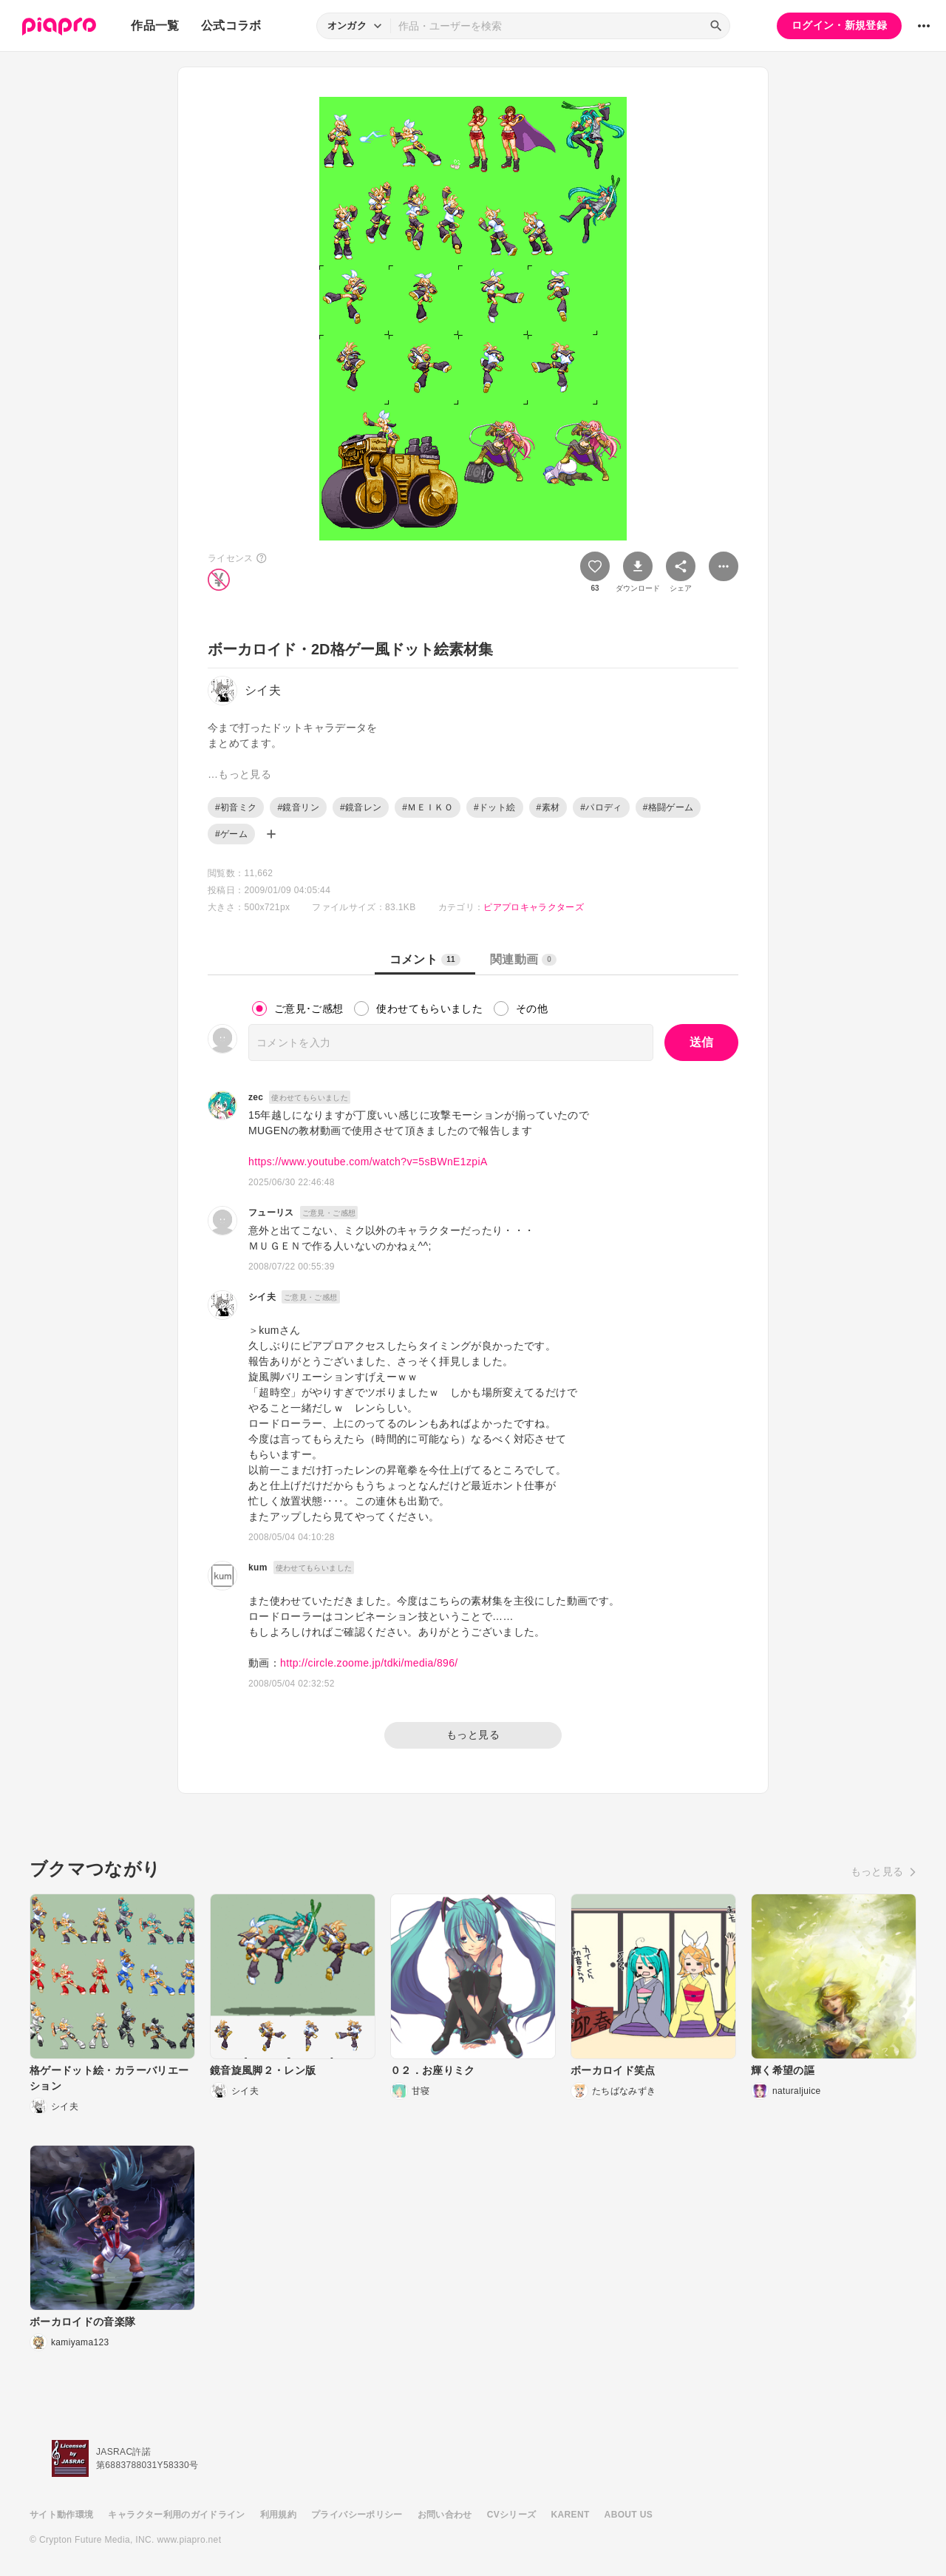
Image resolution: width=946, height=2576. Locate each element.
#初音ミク (235, 807)
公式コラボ (231, 25)
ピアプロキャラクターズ (533, 907)
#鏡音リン (298, 807)
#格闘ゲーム (668, 807)
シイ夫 (262, 1297)
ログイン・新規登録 (839, 25)
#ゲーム (231, 834)
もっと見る (473, 1735)
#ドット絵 (494, 807)
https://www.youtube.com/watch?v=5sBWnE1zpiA (368, 1161)
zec (255, 1097)
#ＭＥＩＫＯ (427, 807)
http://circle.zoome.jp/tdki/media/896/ (369, 1663)
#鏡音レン (360, 807)
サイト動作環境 (61, 2514)
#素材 (548, 807)
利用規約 (278, 2514)
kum (258, 1567)
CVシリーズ (512, 2514)
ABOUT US (629, 2514)
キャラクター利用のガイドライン (176, 2514)
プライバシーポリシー (357, 2514)
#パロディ (601, 807)
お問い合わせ (445, 2514)
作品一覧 (155, 25)
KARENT (570, 2514)
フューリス (271, 1212)
